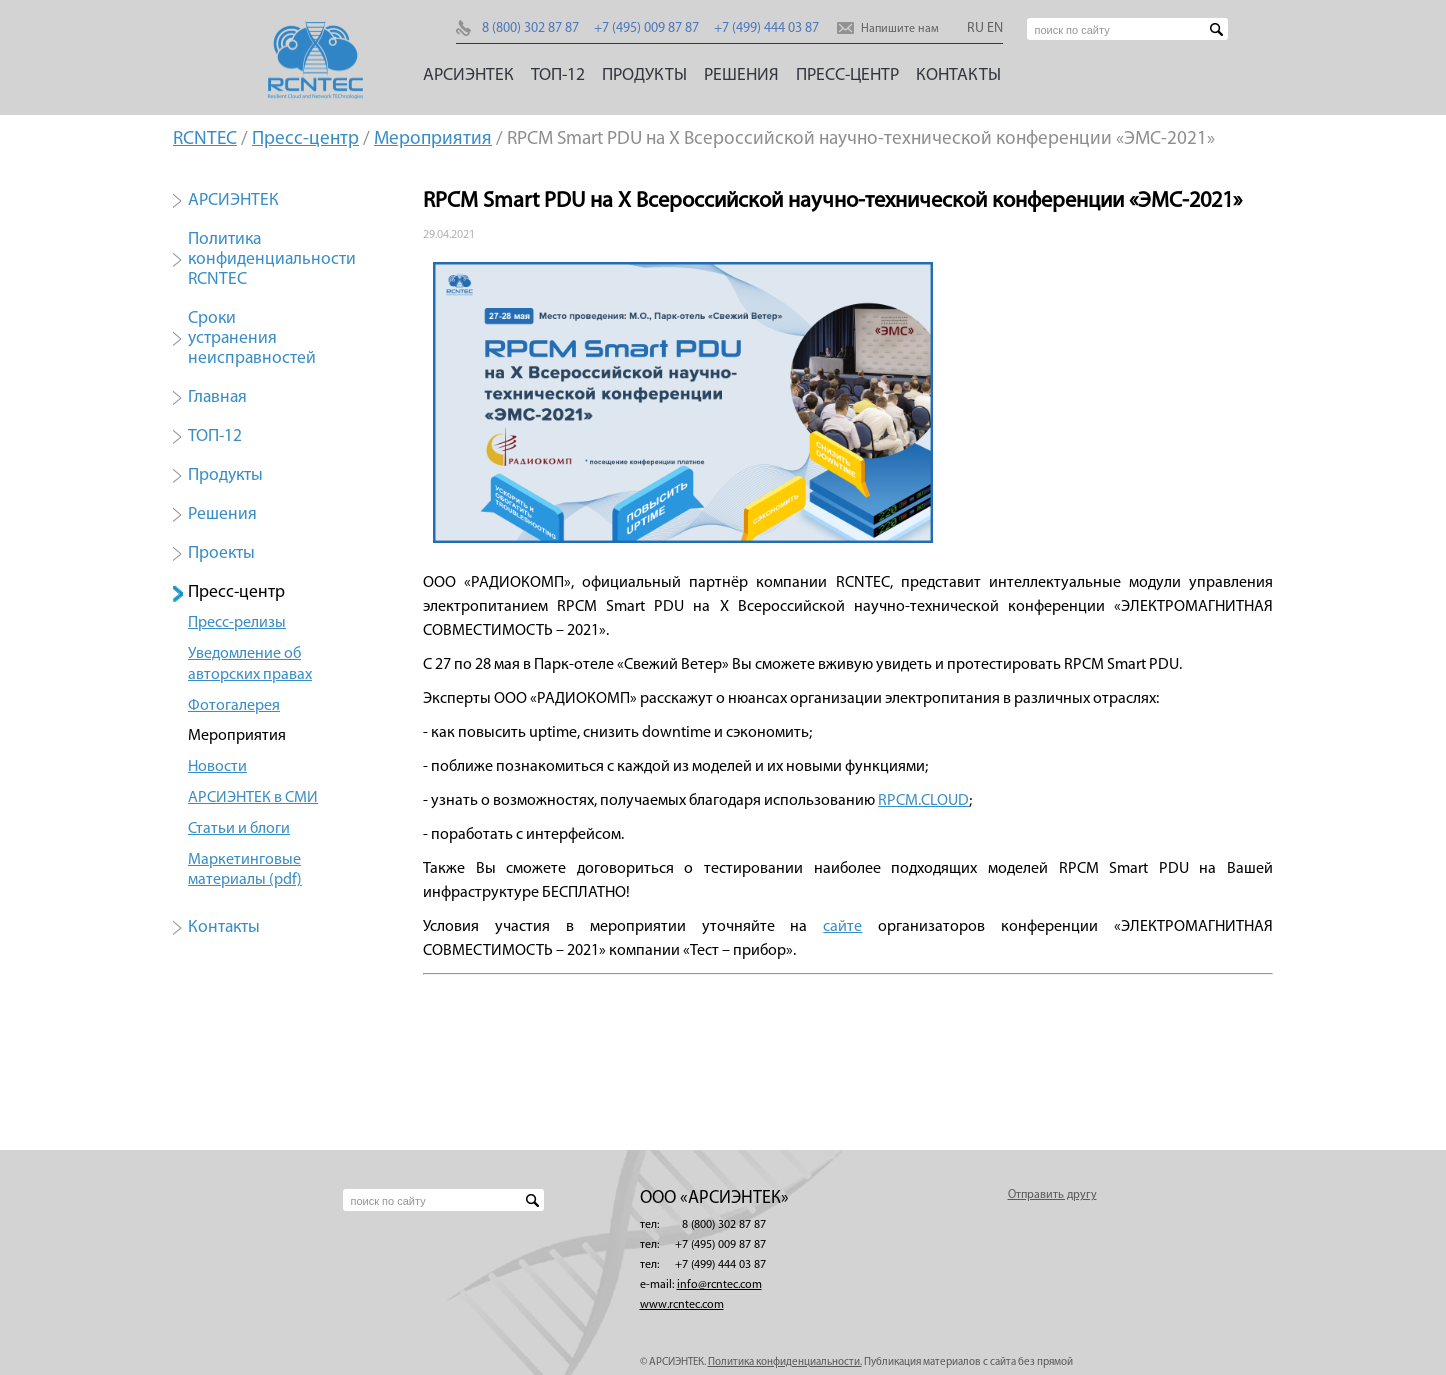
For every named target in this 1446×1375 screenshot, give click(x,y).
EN (995, 28)
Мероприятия (433, 139)
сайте (842, 927)
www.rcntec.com (682, 1305)
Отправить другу (1052, 1195)
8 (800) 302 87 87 (530, 28)
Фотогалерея (234, 706)
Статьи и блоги (239, 829)
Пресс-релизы (237, 623)
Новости (217, 767)
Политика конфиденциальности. (785, 1362)
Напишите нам (900, 29)
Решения (741, 75)
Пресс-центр (847, 75)
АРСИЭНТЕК (468, 75)
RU (975, 28)
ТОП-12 (558, 75)
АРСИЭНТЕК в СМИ (253, 798)
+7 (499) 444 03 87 (766, 28)
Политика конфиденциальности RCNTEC (272, 259)
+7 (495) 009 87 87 (646, 28)
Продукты (644, 75)
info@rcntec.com (719, 1285)
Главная (217, 397)
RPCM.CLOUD (923, 801)
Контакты (958, 75)
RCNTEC (205, 139)
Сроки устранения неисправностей (252, 338)
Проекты (221, 553)
